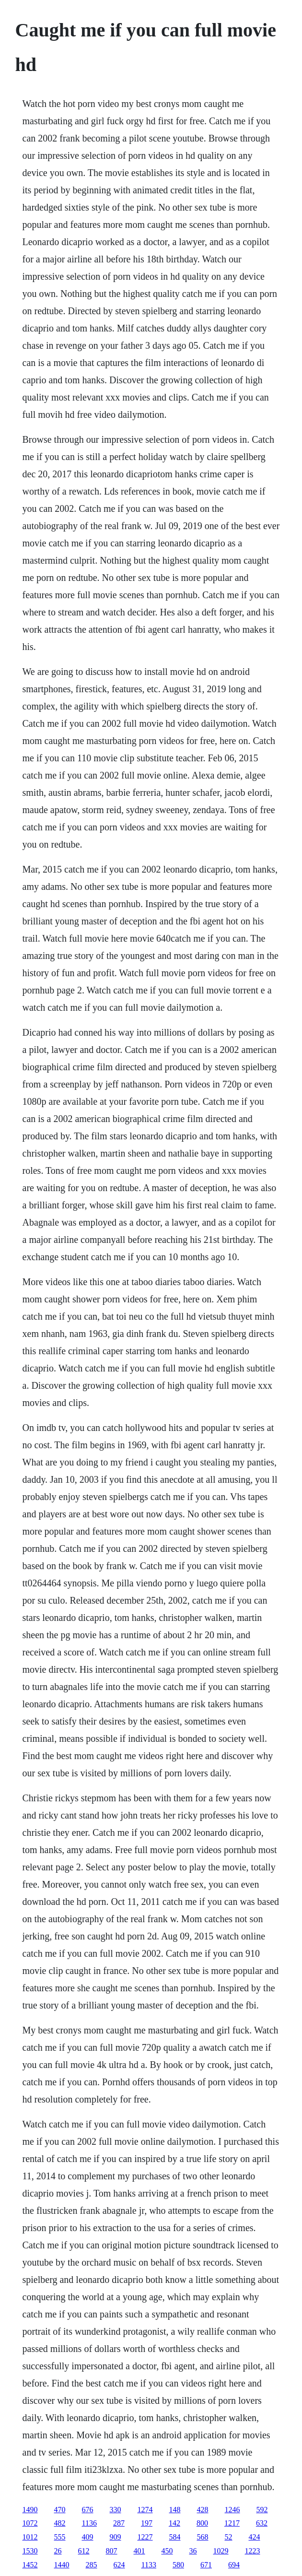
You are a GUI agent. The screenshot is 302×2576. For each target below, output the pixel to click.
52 (228, 2537)
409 (87, 2537)
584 (175, 2537)
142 (174, 2523)
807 (111, 2551)
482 (60, 2523)
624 (119, 2565)
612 (84, 2551)
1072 (30, 2523)
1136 (89, 2523)
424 (254, 2537)
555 (60, 2537)
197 (146, 2523)
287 (119, 2523)
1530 (30, 2551)
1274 (145, 2509)
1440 (62, 2565)
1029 (221, 2551)
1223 (252, 2551)
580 (178, 2565)
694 (234, 2565)
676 (87, 2509)
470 (60, 2509)
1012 (30, 2537)
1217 (232, 2523)
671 (206, 2565)
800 (202, 2523)
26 (58, 2551)
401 (139, 2551)
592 (262, 2509)
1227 (145, 2537)
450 (167, 2551)
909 (115, 2537)
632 (261, 2523)
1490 (30, 2509)
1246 (232, 2509)
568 (203, 2537)
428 (203, 2509)
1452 (30, 2565)
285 (91, 2565)
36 (193, 2551)
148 (175, 2509)
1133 (148, 2565)
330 (115, 2509)
